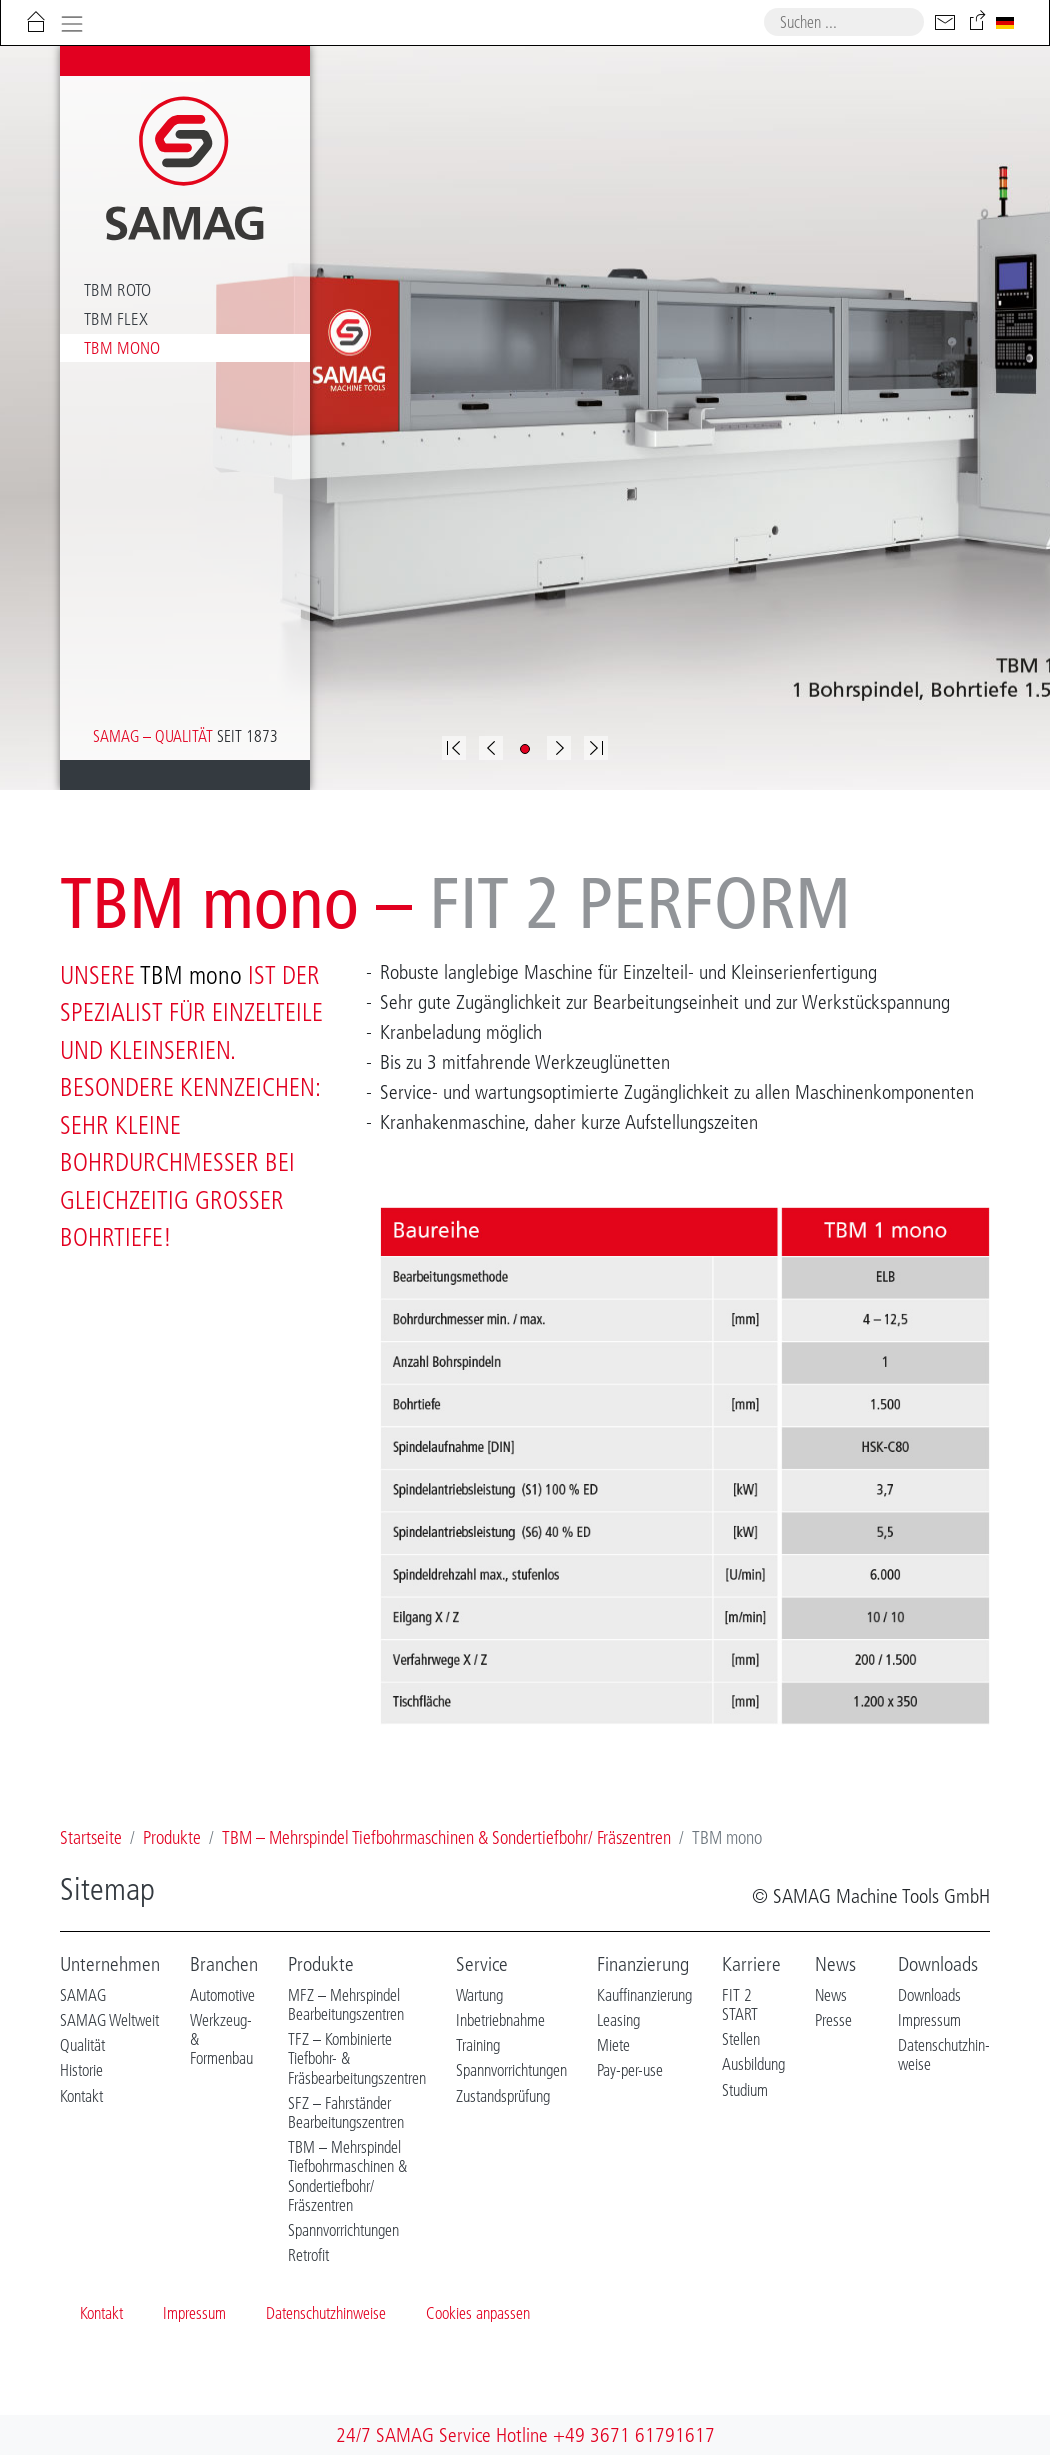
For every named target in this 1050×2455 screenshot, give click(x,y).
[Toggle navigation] (71, 22)
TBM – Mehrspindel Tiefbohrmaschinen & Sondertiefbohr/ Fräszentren (347, 2176)
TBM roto (117, 290)
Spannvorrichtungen (343, 2230)
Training (478, 2045)
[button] (491, 748)
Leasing (618, 2020)
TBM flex (116, 319)
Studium (745, 2090)
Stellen (741, 2039)
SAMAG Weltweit (109, 2020)
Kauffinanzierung (644, 1995)
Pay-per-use (630, 2070)
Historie (81, 2070)
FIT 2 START (740, 2004)
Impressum (929, 2020)
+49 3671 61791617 (634, 2435)
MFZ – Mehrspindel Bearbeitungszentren (346, 2004)
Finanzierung (643, 1964)
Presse (833, 2020)
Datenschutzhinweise (326, 2313)
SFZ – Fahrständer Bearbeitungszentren (346, 2112)
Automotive (222, 1995)
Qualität (82, 2045)
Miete (613, 2045)
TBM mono (122, 348)
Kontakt (81, 2096)
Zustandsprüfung (503, 2096)
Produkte (321, 1964)
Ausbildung (753, 2064)
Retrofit (308, 2255)
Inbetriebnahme (500, 2020)
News (835, 1964)
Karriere (751, 1964)
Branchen (224, 1964)
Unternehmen (110, 1964)
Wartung (479, 1995)
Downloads (938, 1964)
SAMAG (83, 1995)
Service (482, 1964)
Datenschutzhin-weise (944, 2054)
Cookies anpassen (478, 2313)
